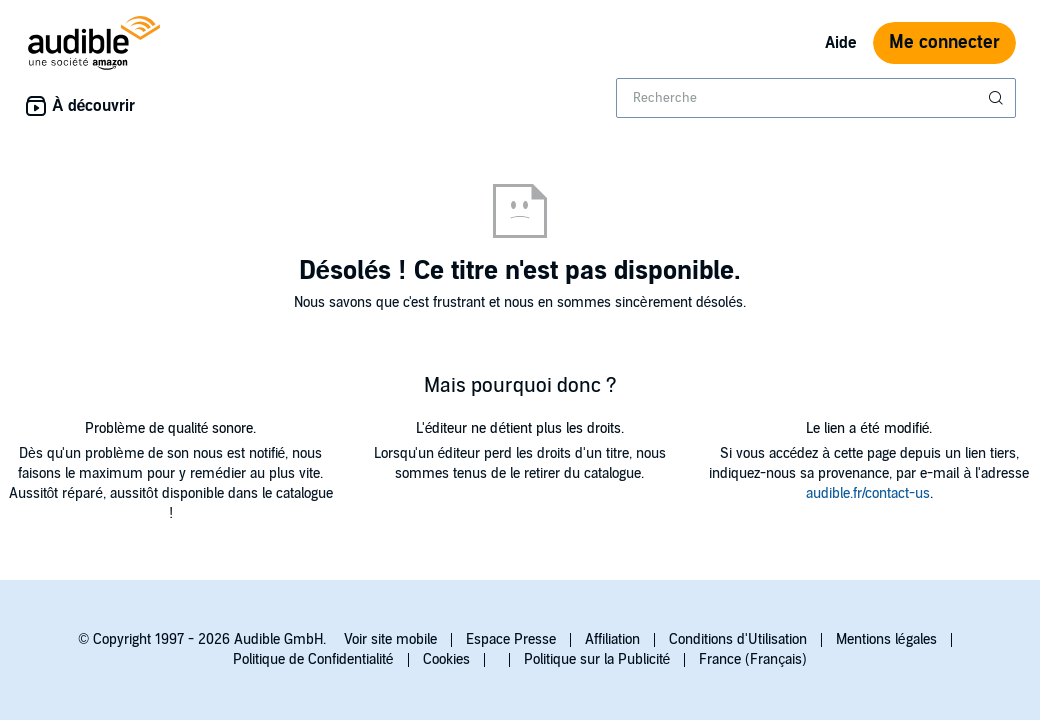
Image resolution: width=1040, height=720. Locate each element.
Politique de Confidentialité (313, 659)
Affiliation (612, 639)
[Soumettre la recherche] (998, 98)
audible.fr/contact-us (868, 493)
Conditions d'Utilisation (738, 639)
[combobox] (816, 98)
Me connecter (944, 42)
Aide (841, 43)
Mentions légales (886, 639)
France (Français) (753, 659)
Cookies (446, 659)
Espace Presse (511, 639)
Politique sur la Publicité (597, 659)
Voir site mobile (390, 639)
